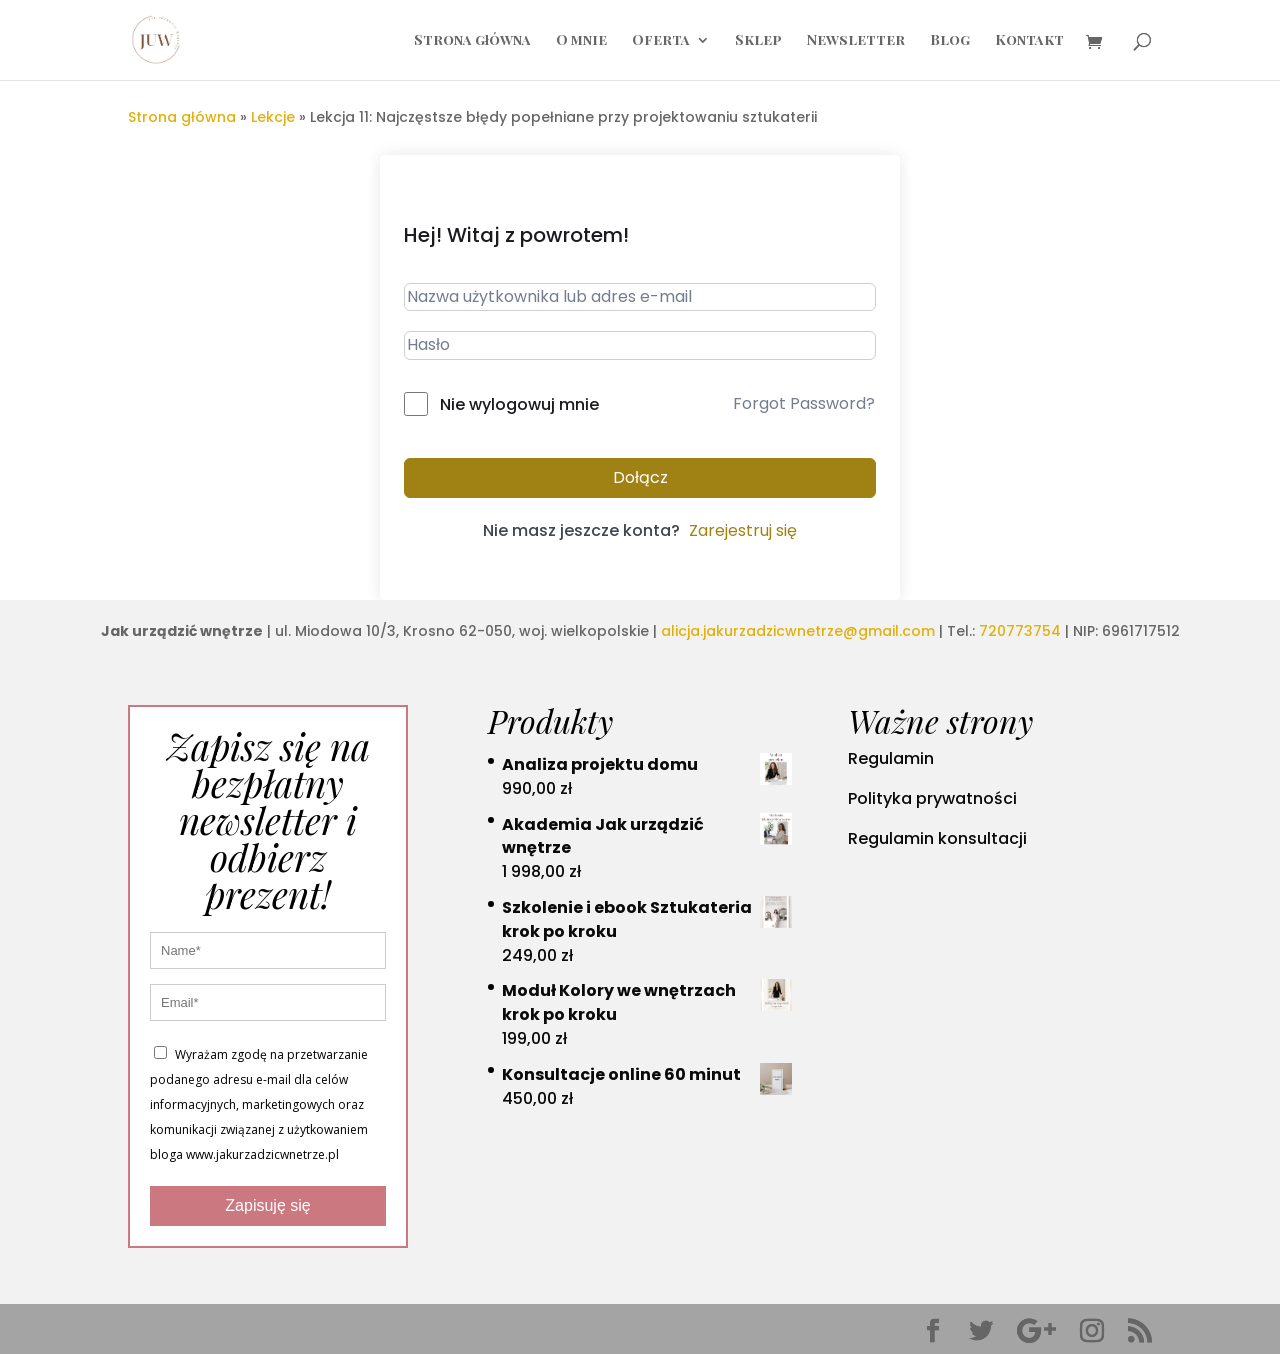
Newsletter (856, 41)
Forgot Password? (804, 403)
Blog (950, 41)
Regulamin (891, 758)
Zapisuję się (267, 1205)
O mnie (581, 41)
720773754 (1020, 631)
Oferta (661, 41)
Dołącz (640, 477)
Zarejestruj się (743, 530)
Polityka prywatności (932, 798)
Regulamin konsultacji (937, 838)
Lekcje (273, 117)
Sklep (758, 41)
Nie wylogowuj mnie (519, 404)
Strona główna (472, 41)
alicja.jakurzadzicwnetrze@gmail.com (798, 631)
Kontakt (1029, 41)
